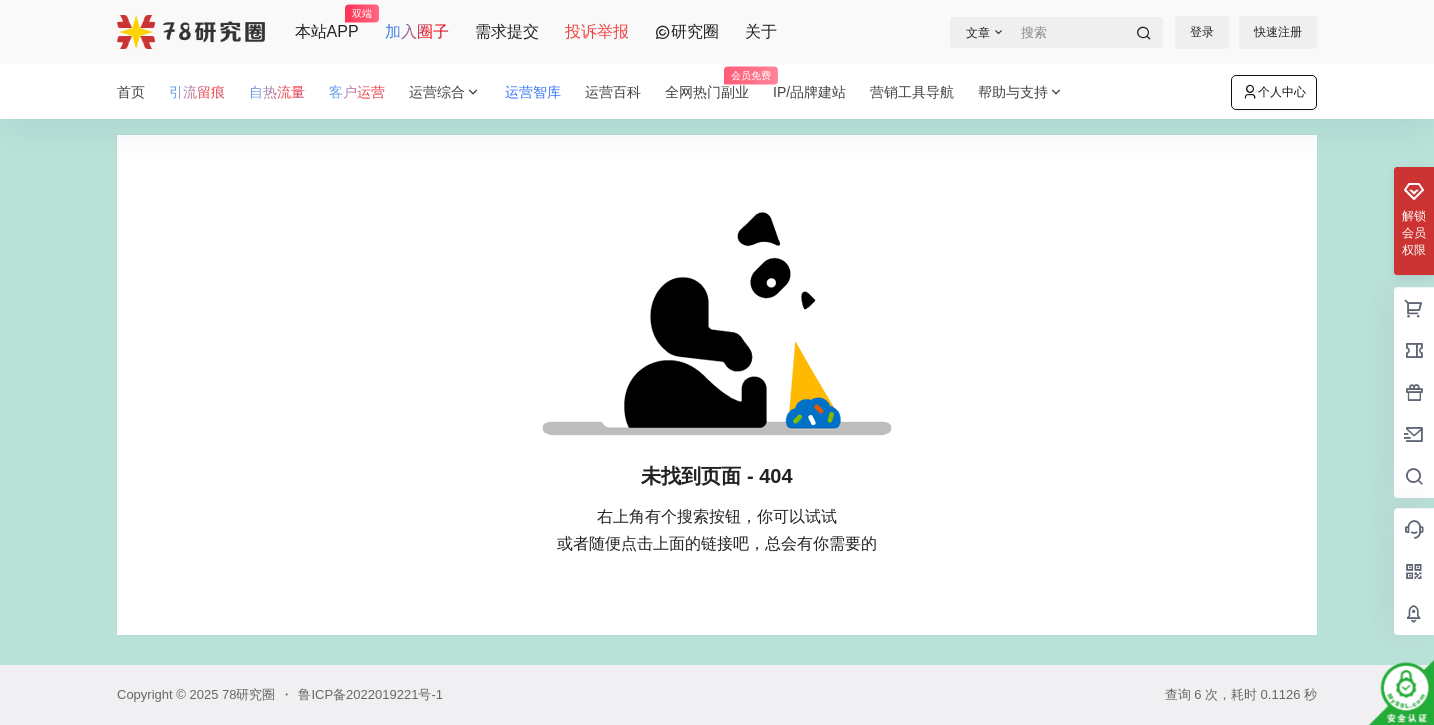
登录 (1202, 32)
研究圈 (687, 31)
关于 (761, 31)
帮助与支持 (1021, 92)
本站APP (327, 23)
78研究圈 (246, 694)
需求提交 (507, 31)
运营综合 (445, 92)
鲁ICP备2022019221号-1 (370, 694)
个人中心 (1274, 92)
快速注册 (1278, 32)
